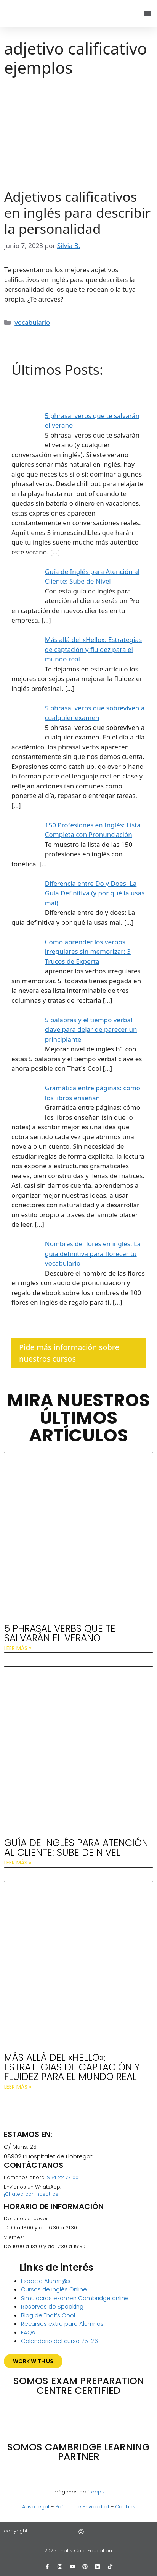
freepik (96, 2491)
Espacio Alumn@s (45, 2281)
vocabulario (32, 322)
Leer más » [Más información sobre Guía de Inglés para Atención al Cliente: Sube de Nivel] (17, 1862)
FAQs (28, 2332)
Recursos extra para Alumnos (62, 2324)
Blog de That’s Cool (48, 2315)
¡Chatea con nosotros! (31, 2194)
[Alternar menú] (147, 14)
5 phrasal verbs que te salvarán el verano (59, 1633)
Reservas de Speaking (52, 2306)
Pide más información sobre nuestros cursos (69, 1353)
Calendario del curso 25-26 (59, 2341)
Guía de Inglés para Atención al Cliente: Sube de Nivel (76, 1847)
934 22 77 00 (62, 2177)
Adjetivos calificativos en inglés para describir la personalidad (77, 213)
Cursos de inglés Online (54, 2289)
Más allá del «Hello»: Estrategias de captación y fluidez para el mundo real (72, 2067)
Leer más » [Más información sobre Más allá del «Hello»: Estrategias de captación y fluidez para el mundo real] (17, 2087)
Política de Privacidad (82, 2506)
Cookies (125, 2506)
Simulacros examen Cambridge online (75, 2298)
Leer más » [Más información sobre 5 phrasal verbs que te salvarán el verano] (17, 1648)
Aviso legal (35, 2506)
